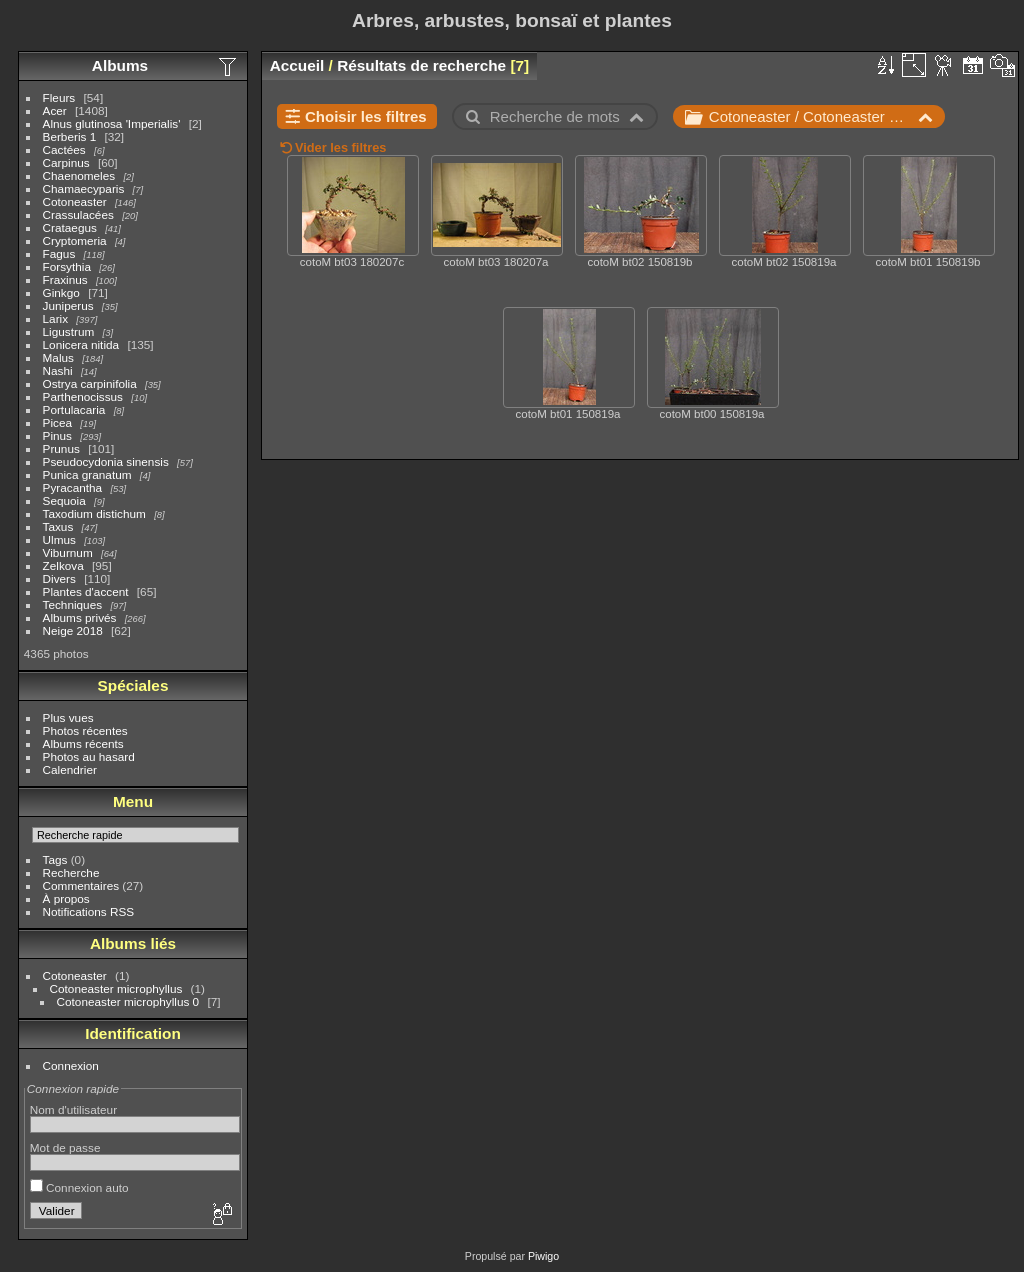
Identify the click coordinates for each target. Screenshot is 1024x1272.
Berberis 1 (70, 136)
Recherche (71, 872)
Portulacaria (74, 409)
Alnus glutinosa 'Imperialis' (112, 123)
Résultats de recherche (421, 65)
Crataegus (70, 227)
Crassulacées (78, 214)
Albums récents (83, 743)
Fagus (59, 253)
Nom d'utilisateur (73, 1109)
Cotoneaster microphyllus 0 (128, 1001)
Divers (59, 578)
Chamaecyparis (84, 188)
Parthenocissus (83, 396)
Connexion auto (79, 1187)
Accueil (297, 65)
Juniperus (68, 305)
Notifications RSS (89, 911)
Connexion (71, 1065)
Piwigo (543, 1256)
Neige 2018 (73, 630)
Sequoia (64, 500)
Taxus (58, 526)
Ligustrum (69, 331)
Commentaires (81, 885)
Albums (120, 65)
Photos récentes (85, 730)
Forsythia (67, 266)
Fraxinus (65, 279)
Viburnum (68, 552)
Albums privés (80, 617)
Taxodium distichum (94, 513)
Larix (56, 318)
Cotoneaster (75, 201)
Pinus (57, 435)
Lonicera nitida (81, 344)
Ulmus (59, 539)
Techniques (73, 604)
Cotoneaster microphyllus (116, 988)
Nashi (58, 370)
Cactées (64, 149)
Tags (55, 859)
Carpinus (66, 162)
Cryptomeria (75, 240)
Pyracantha (73, 487)
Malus (58, 357)
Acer (55, 110)
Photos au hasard (89, 756)
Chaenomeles (79, 175)
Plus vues (68, 717)
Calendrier (70, 769)
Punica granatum (87, 474)
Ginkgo (61, 292)
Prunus (61, 448)
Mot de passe (65, 1147)
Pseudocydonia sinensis (106, 461)
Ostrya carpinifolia (90, 383)
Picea (57, 422)
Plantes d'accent (86, 591)
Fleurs (59, 97)
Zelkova (63, 565)
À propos (66, 898)
